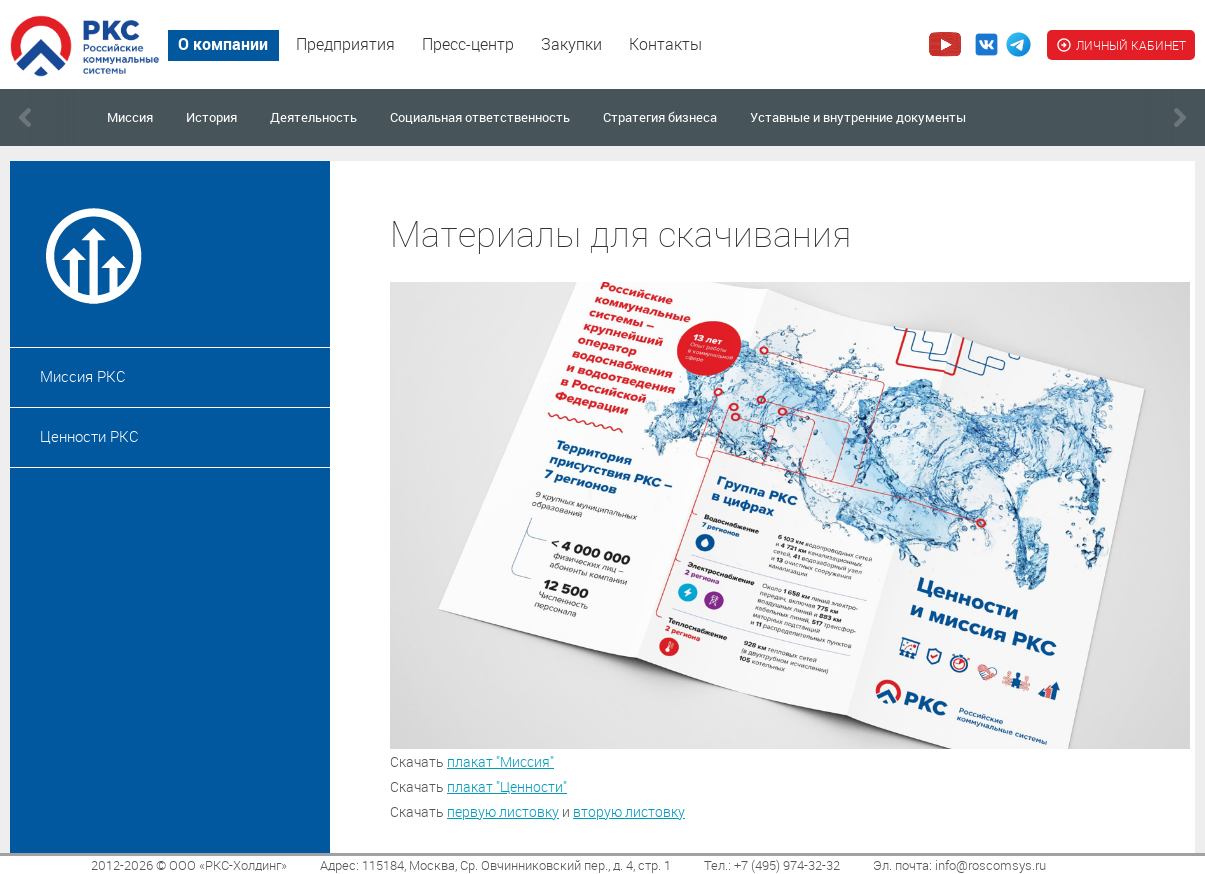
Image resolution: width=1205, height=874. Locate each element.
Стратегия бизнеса (660, 117)
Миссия (130, 117)
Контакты (665, 44)
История (211, 117)
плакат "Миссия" (500, 761)
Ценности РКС (89, 436)
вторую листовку (629, 811)
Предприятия (345, 44)
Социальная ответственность (480, 117)
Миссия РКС (83, 376)
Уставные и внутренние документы (858, 117)
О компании (223, 44)
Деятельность (313, 117)
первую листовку (503, 811)
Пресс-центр (468, 44)
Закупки (571, 44)
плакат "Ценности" (507, 786)
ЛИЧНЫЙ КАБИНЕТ (1121, 45)
